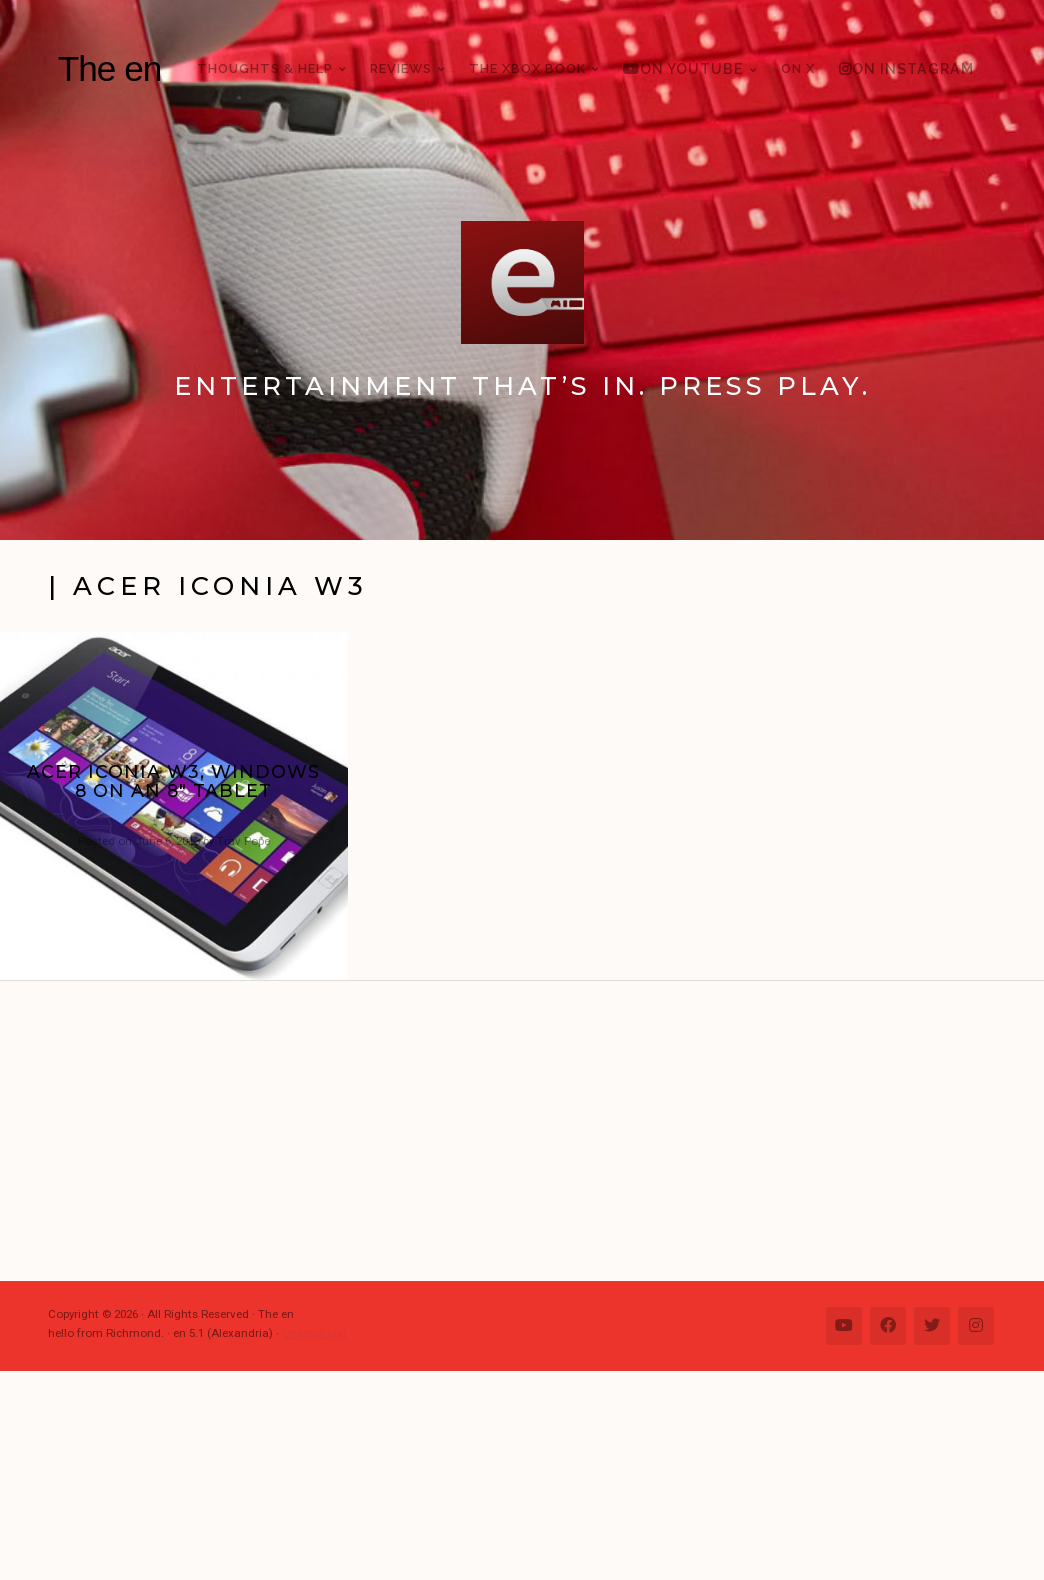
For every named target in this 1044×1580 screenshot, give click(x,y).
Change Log (314, 1333)
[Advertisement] (532, 1131)
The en (110, 68)
